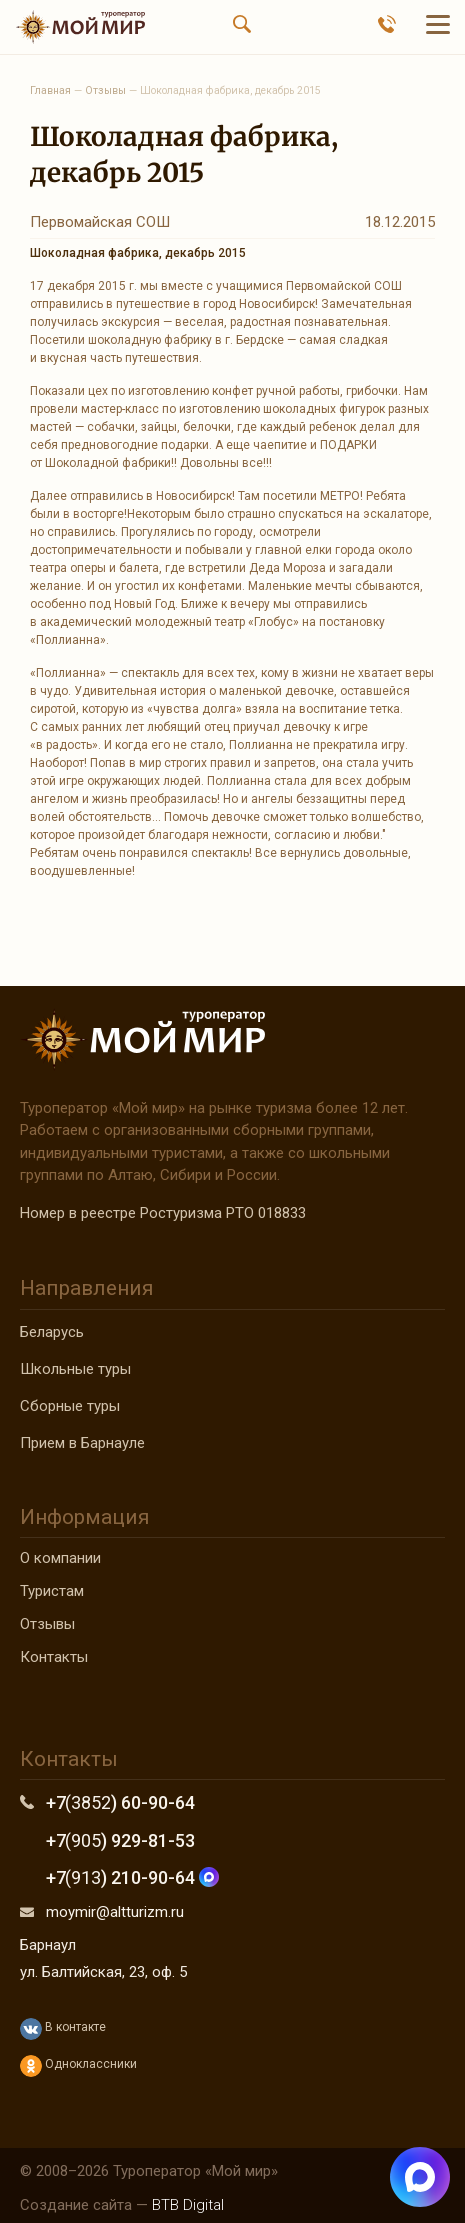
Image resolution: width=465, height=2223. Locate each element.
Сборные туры (70, 1406)
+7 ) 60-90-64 (120, 1802)
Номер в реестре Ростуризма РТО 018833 (163, 1213)
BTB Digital (188, 2205)
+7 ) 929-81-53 (120, 1840)
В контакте (63, 2029)
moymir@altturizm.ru (115, 1912)
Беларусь (52, 1332)
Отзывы (47, 1624)
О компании (60, 1558)
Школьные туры (75, 1369)
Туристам (52, 1591)
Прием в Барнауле (82, 1443)
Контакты (54, 1657)
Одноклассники (78, 2066)
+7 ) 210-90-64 (132, 1877)
